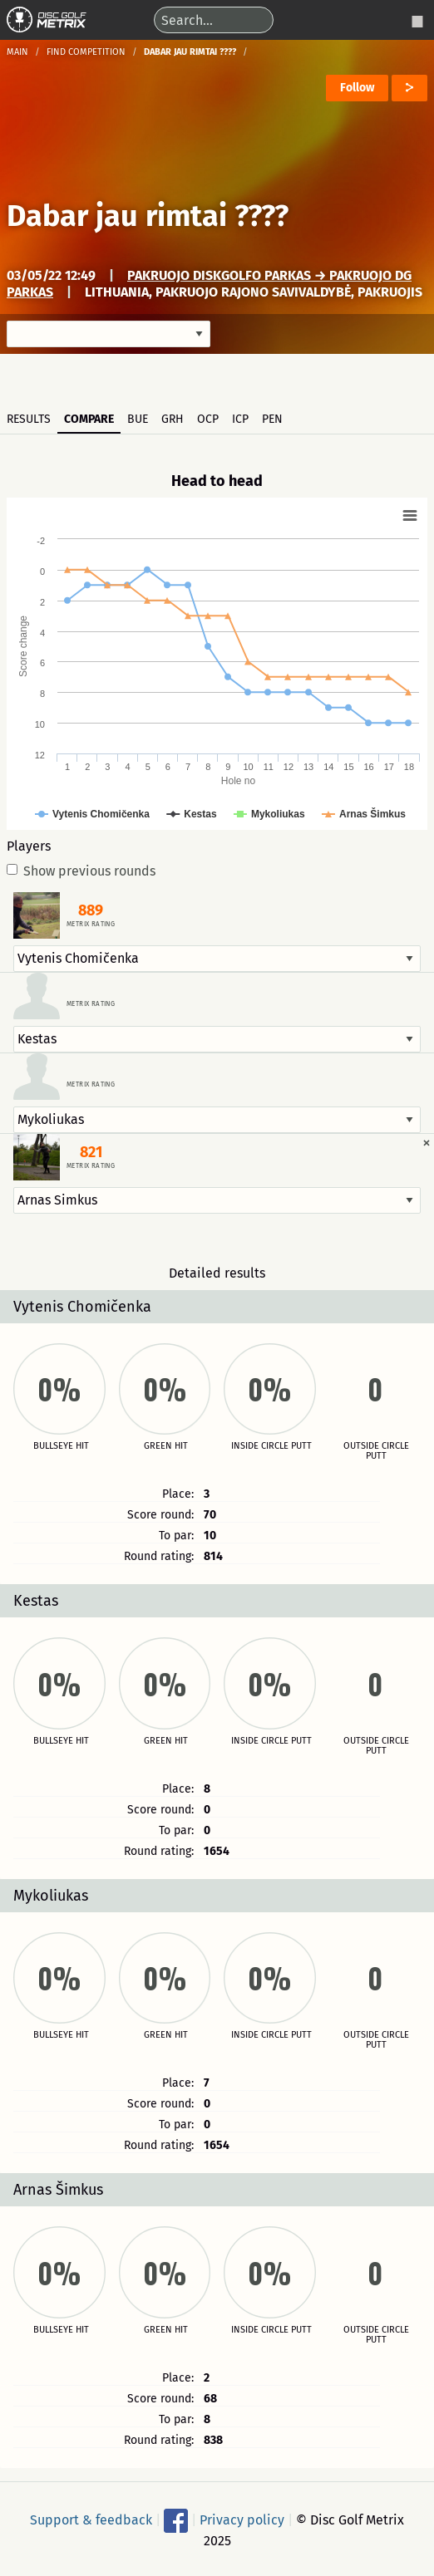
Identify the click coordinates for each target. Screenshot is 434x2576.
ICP (240, 419)
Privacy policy (242, 2519)
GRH (172, 419)
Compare (89, 419)
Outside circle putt (376, 1451)
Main (17, 52)
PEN (272, 419)
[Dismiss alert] (426, 1142)
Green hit (166, 1446)
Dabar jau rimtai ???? (148, 216)
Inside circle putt (271, 1446)
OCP (208, 419)
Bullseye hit (61, 1446)
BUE (137, 419)
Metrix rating (91, 924)
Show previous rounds (81, 871)
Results (29, 419)
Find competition (86, 52)
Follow (357, 88)
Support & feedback (91, 2519)
